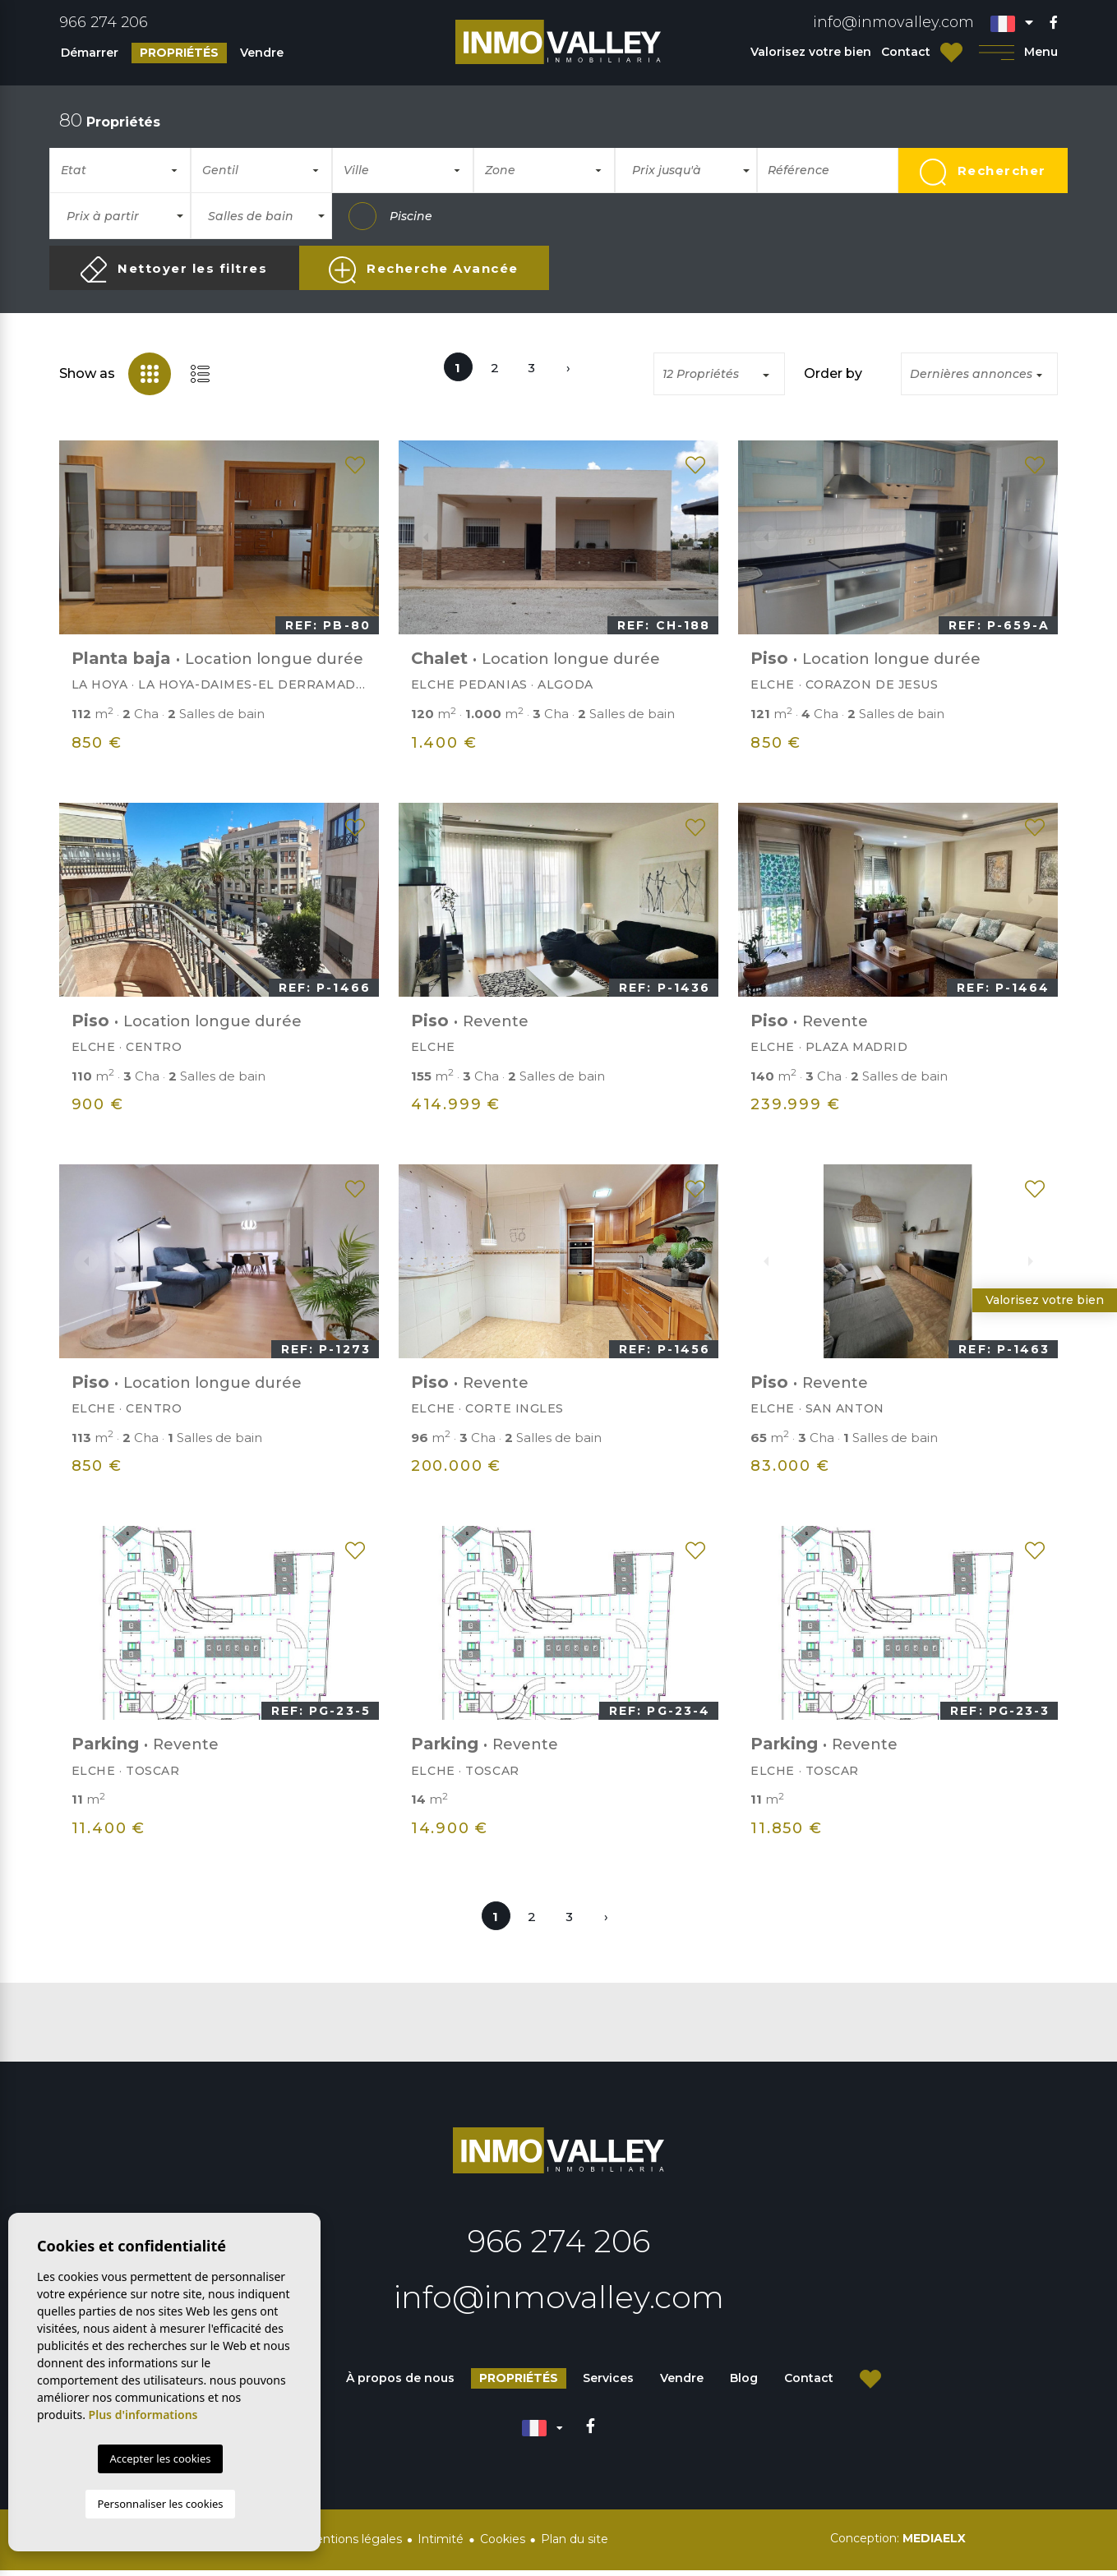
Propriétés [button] (179, 52)
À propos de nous (400, 2383)
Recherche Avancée (423, 269)
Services (608, 2383)
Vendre (262, 52)
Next (357, 537)
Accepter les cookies (159, 2458)
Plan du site (574, 2544)
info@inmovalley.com (893, 22)
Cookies (502, 2544)
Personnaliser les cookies (160, 2503)
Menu (1019, 52)
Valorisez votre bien (810, 51)
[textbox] (126, 170)
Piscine (390, 216)
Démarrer (89, 52)
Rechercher (983, 172)
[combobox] (120, 170)
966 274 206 (103, 22)
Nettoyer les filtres (174, 269)
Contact (905, 51)
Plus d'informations (143, 2414)
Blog (744, 2383)
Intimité (441, 2544)
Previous (80, 537)
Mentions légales (353, 2544)
